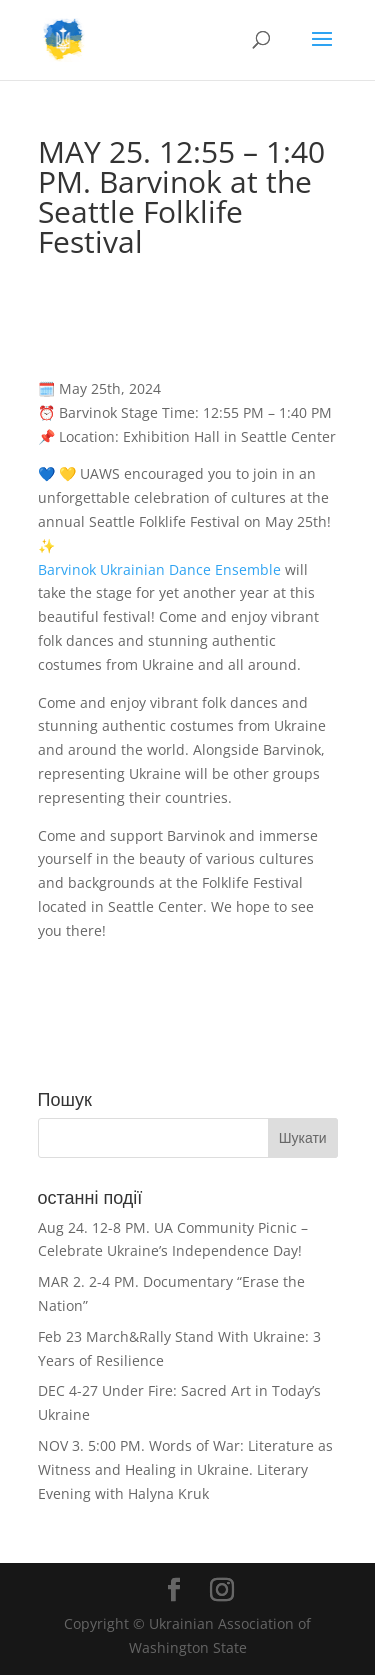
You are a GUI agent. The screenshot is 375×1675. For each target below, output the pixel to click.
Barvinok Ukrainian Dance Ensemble (159, 569)
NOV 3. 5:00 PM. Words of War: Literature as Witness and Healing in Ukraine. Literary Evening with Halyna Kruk (185, 1469)
